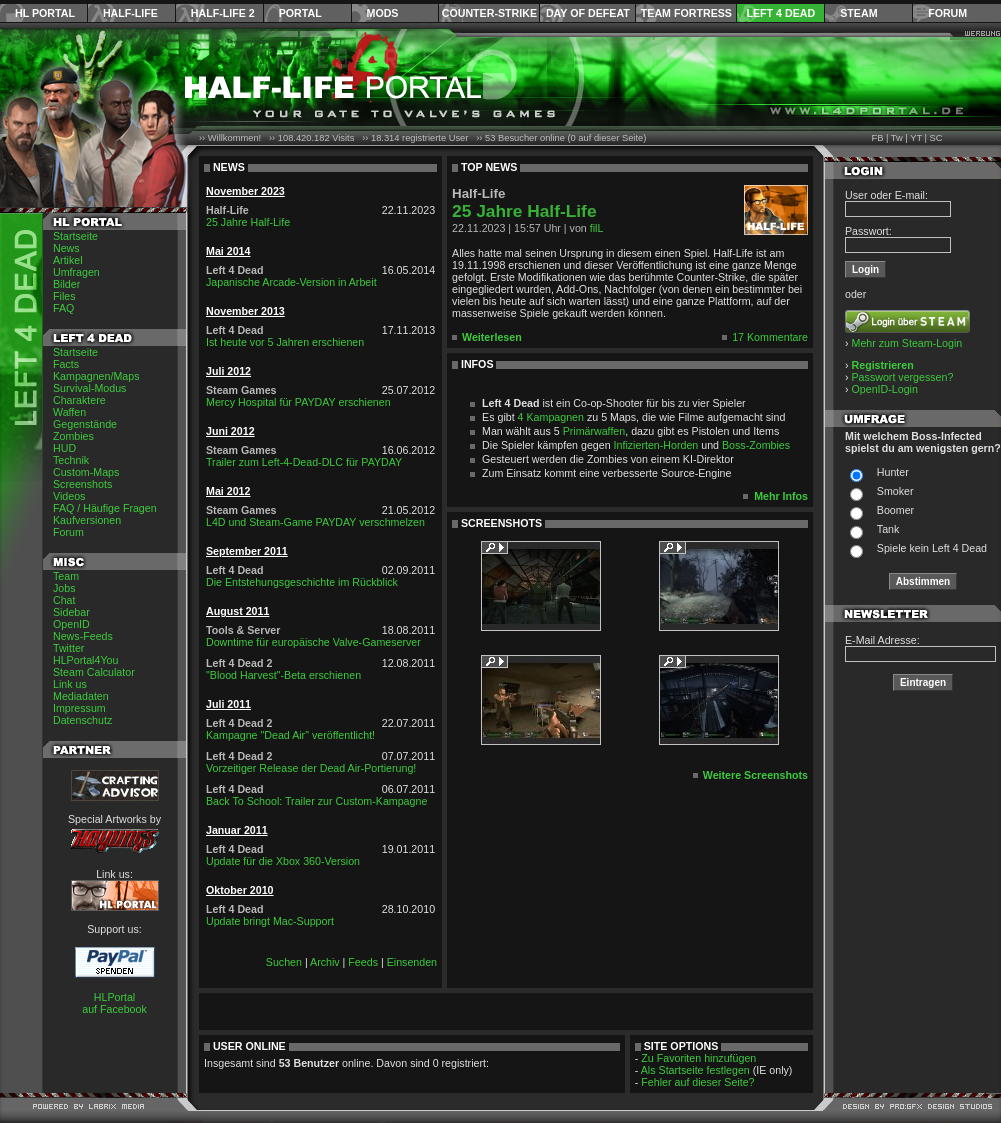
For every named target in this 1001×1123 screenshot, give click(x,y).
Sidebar (71, 612)
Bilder (66, 284)
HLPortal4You (85, 660)
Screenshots (82, 484)
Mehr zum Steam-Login (907, 343)
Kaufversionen (87, 520)
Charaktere (79, 400)
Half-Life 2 (223, 13)
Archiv (325, 962)
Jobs (64, 588)
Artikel (68, 260)
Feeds (363, 962)
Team (66, 576)
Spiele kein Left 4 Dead (932, 548)
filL (597, 228)
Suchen (284, 962)
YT (916, 138)
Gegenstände (85, 424)
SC (936, 138)
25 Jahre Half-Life (524, 211)
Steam (858, 13)
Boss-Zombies (756, 445)
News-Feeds (83, 636)
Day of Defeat (588, 13)
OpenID (71, 624)
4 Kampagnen (551, 417)
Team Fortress (686, 13)
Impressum (79, 708)
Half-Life (130, 13)
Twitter (68, 648)
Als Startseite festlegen (695, 1070)
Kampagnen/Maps (96, 376)
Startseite (75, 236)
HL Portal (45, 13)
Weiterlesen (492, 337)
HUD (64, 448)
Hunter (893, 472)
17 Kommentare (770, 337)
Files (64, 296)
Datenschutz (82, 720)
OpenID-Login (885, 389)
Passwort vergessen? (903, 377)
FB (877, 138)
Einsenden (412, 962)
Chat (64, 600)
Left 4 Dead (780, 13)
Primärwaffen (594, 431)
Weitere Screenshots (755, 775)
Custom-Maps (86, 472)
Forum (947, 13)
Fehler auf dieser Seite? (697, 1082)
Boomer (895, 510)
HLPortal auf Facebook (114, 1003)
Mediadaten (81, 696)
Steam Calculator (94, 672)
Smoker (895, 491)
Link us (70, 684)
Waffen (69, 412)
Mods (383, 13)
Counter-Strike (489, 13)
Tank (888, 529)
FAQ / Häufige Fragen (105, 508)
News (66, 248)
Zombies (73, 436)
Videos (69, 496)
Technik (71, 460)
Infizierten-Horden (656, 445)
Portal (300, 13)
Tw (897, 138)
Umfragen (76, 272)
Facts (66, 364)
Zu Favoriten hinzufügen (698, 1058)
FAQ (63, 308)
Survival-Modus (89, 388)
